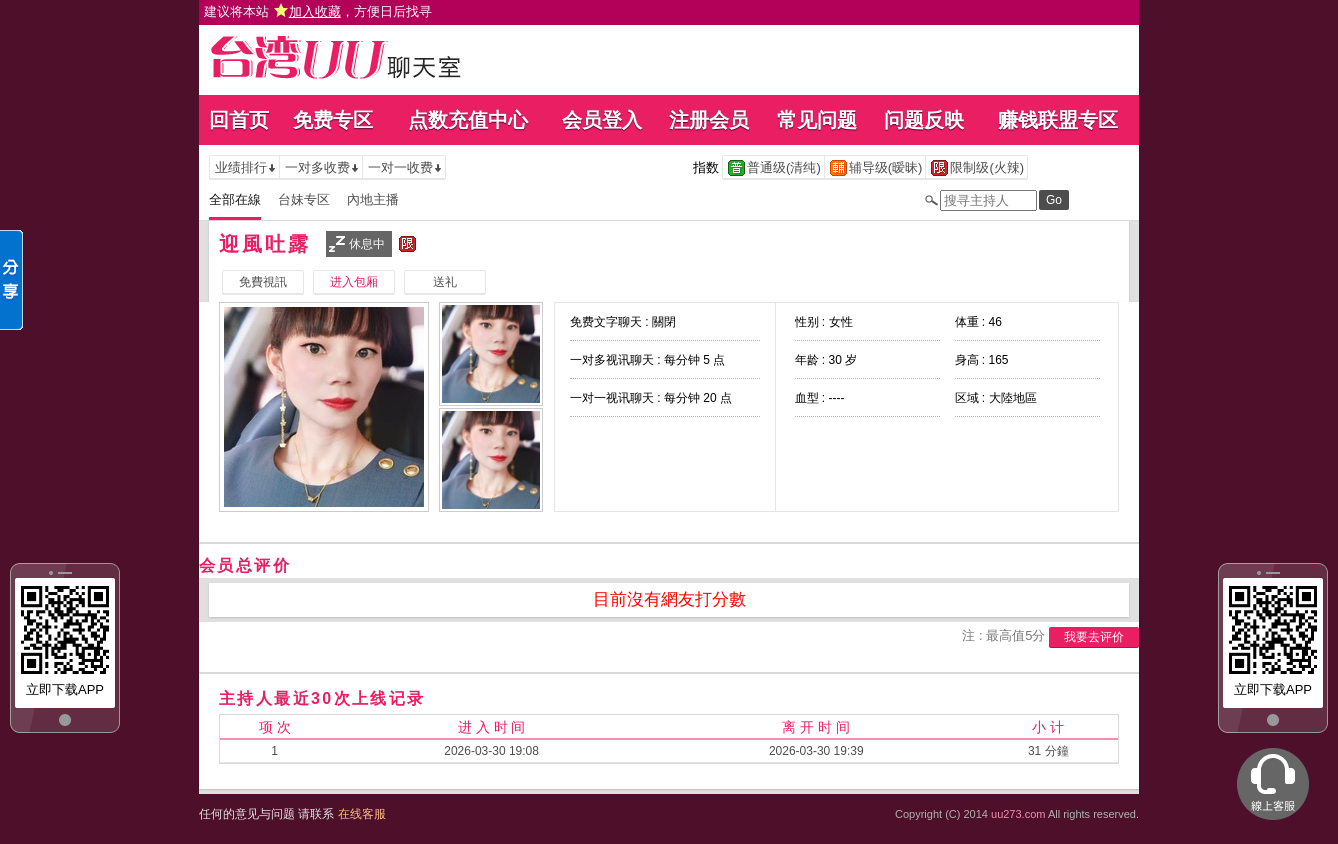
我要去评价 (1094, 637)
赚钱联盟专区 (1058, 120)
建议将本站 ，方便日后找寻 (318, 11)
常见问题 (817, 120)
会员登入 (602, 120)
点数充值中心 (468, 120)
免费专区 (333, 120)
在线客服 (362, 814)
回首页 (239, 120)
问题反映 (924, 120)
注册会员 (709, 120)
